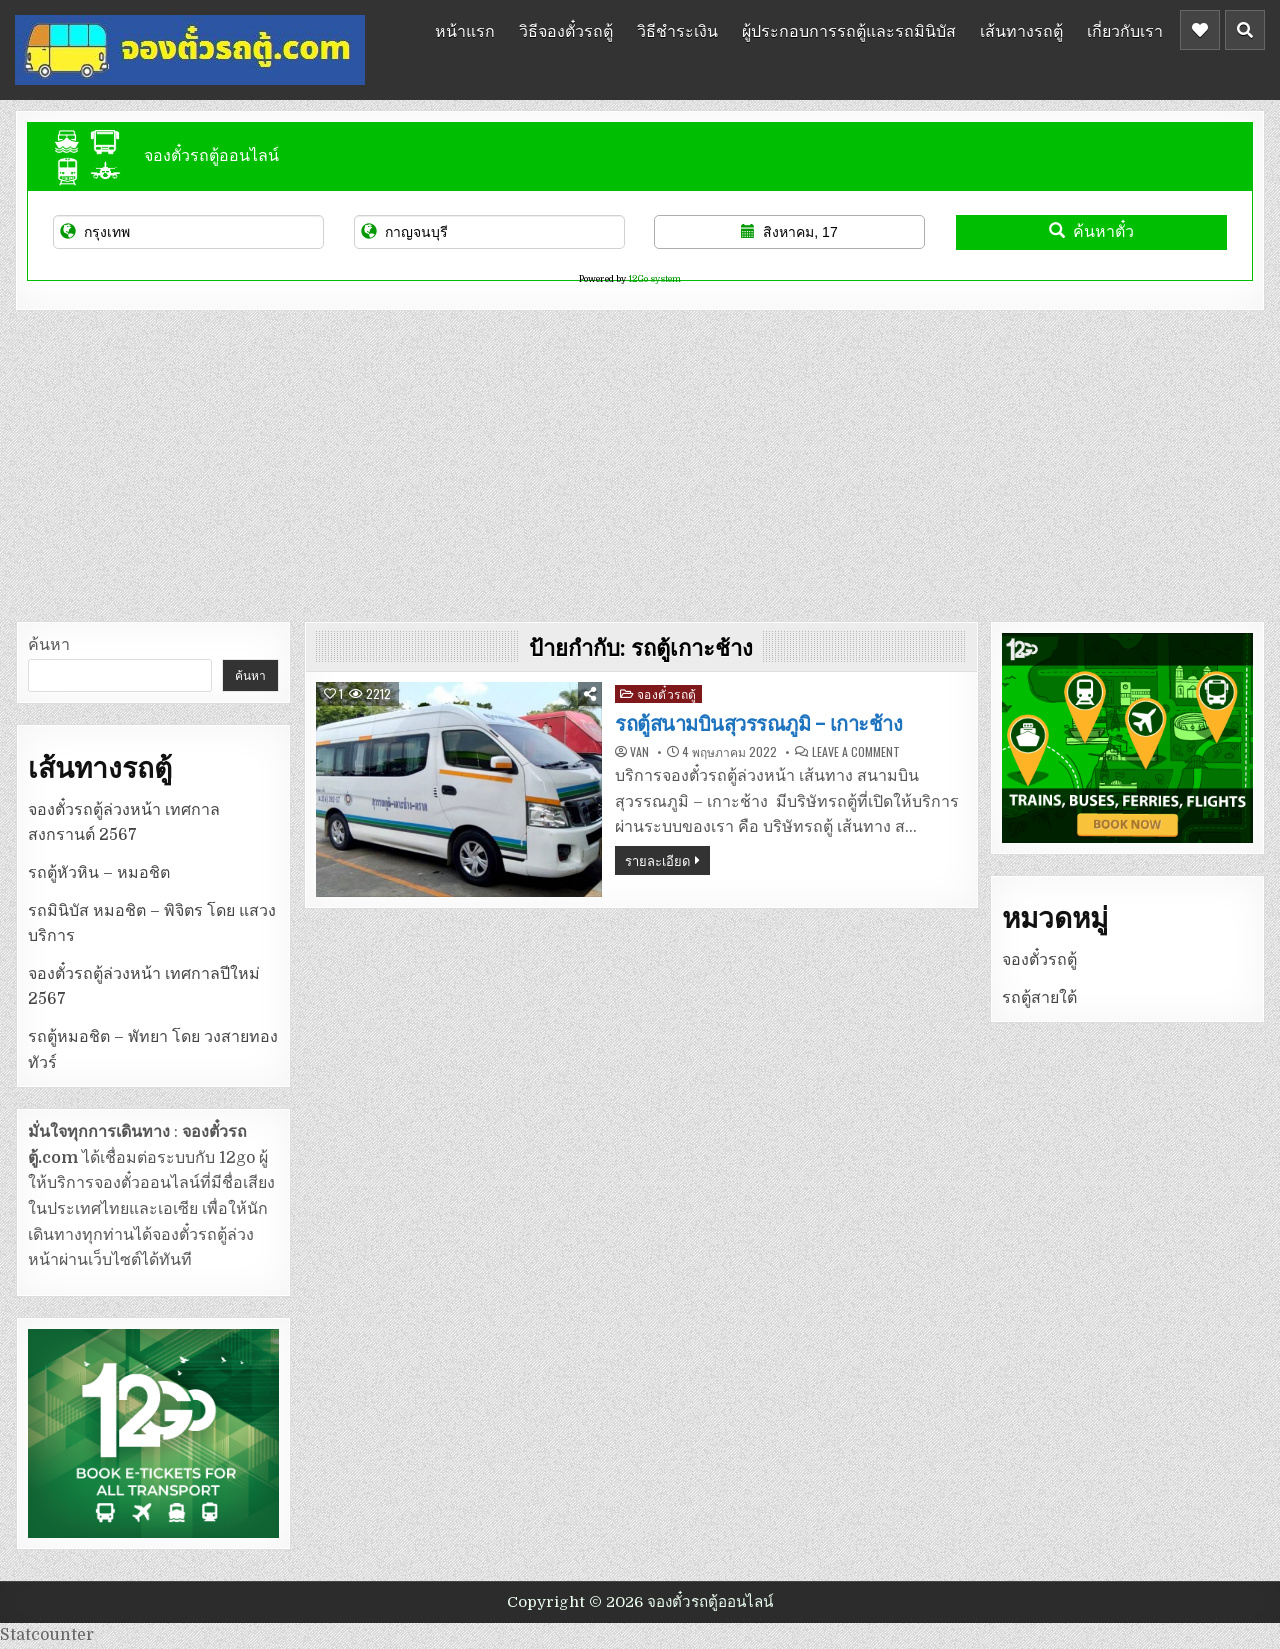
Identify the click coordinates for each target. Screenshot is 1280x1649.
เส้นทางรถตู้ (1021, 30)
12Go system (654, 279)
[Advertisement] (640, 461)
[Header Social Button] (1200, 30)
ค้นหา (49, 645)
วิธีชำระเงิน (677, 30)
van (639, 752)
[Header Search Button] (1245, 30)
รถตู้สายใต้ (1039, 998)
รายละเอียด (657, 860)
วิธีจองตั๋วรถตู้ (566, 30)
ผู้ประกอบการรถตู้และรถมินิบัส (849, 30)
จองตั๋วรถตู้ (667, 693)
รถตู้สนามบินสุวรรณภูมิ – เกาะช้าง (758, 724)
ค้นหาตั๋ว (1091, 231)
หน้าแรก (465, 30)
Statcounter (47, 1635)
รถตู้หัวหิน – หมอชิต (99, 873)
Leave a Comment (856, 752)
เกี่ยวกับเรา (1125, 30)
